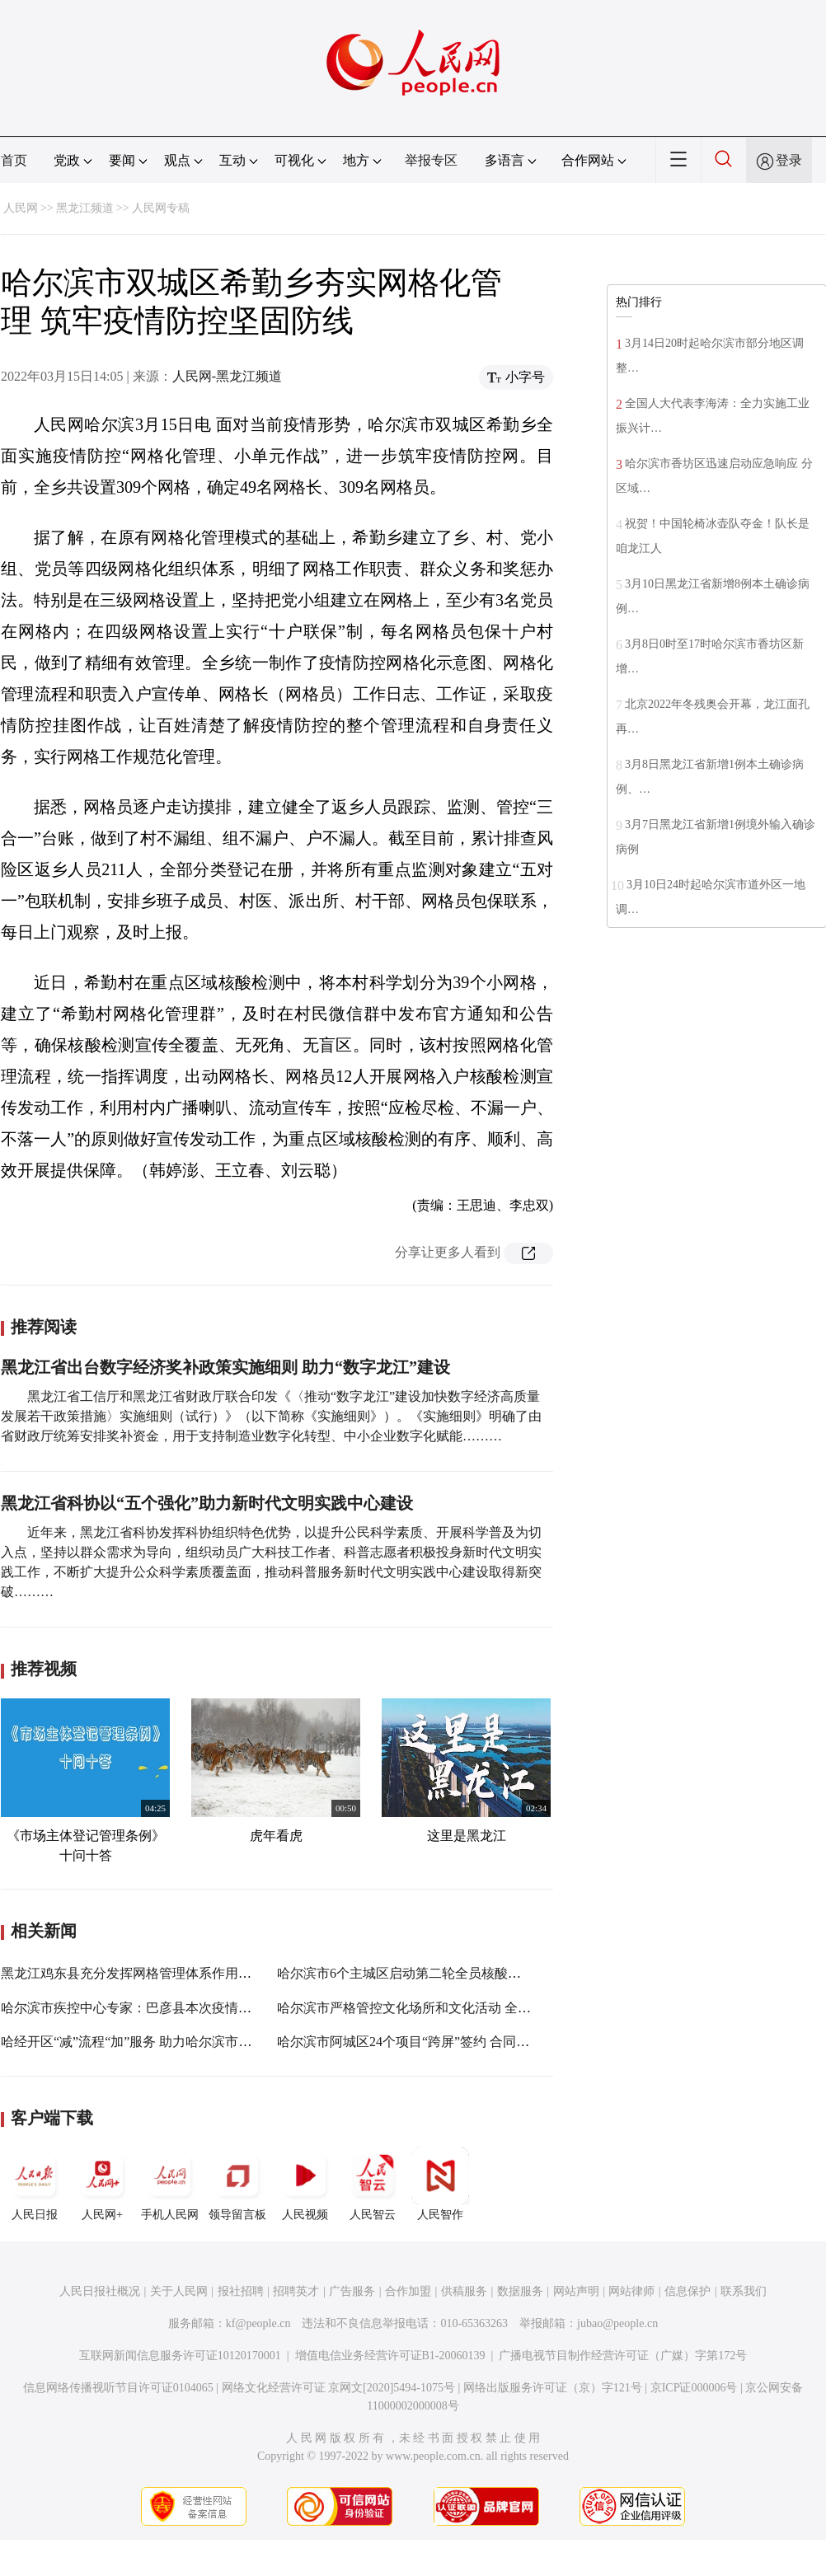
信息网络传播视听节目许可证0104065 (118, 2388)
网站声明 (576, 2291)
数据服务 (520, 2291)
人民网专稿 (161, 208)
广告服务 (352, 2291)
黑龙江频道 (85, 208)
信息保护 (687, 2291)
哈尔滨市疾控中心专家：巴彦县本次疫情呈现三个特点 (159, 2008)
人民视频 (305, 2184)
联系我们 (743, 2291)
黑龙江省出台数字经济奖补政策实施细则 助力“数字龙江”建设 (225, 1367)
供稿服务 (464, 2291)
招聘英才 (296, 2291)
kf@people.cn (258, 2323)
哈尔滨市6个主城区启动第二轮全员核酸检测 (405, 1973)
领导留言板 (237, 2184)
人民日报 (34, 2184)
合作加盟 (408, 2291)
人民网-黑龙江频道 (227, 376)
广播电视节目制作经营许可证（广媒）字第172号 (623, 2355)
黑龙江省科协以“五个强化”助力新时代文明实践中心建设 (207, 1503)
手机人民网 (170, 2184)
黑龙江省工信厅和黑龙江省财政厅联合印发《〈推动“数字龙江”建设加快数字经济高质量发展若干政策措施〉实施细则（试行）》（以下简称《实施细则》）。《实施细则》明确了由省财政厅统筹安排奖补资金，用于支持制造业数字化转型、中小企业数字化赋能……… (271, 1416)
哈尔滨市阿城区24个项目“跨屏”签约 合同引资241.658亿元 (444, 2042)
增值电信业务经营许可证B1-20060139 (390, 2355)
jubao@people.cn (617, 2323)
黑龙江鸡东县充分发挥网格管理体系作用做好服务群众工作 (172, 1973)
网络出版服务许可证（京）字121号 (552, 2388)
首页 (14, 160)
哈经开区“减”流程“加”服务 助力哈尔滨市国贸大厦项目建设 (172, 2042)
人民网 (20, 208)
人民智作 (440, 2184)
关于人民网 (179, 2291)
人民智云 (372, 2184)
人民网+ (102, 2184)
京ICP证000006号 (694, 2388)
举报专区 (431, 160)
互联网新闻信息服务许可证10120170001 (180, 2355)
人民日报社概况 (99, 2291)
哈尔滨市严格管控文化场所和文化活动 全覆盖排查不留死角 (450, 2008)
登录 (789, 160)
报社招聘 (241, 2291)
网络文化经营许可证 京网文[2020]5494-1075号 (339, 2388)
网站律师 (631, 2291)
